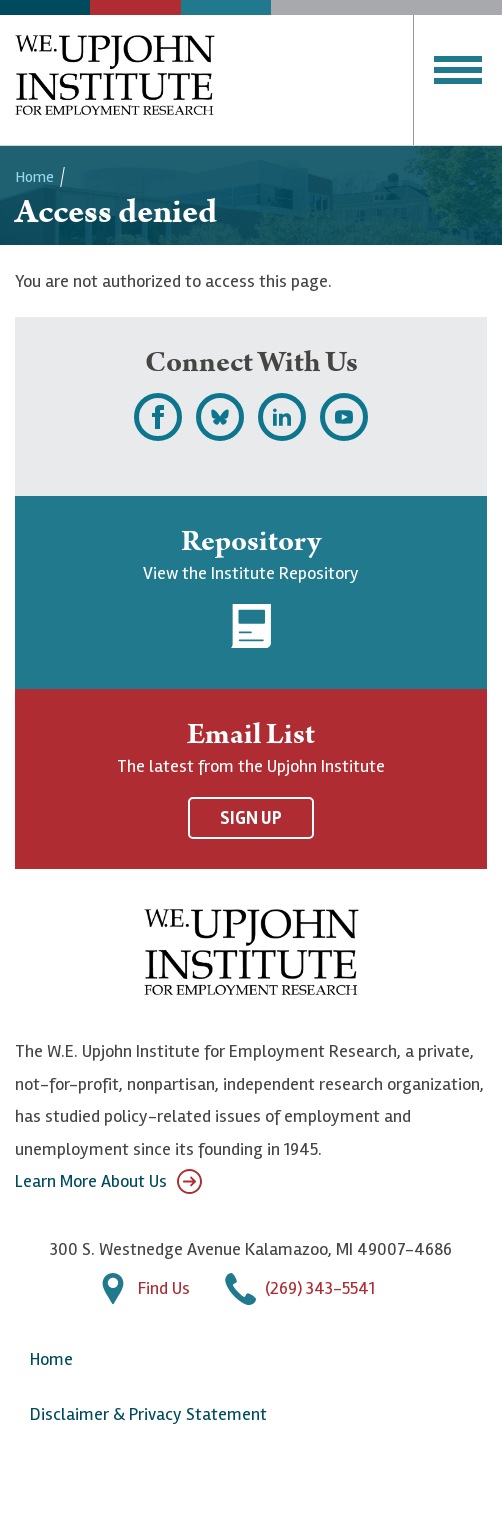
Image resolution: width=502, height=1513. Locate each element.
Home (34, 177)
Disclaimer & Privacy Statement (148, 1414)
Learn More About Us (108, 1181)
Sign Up (251, 818)
